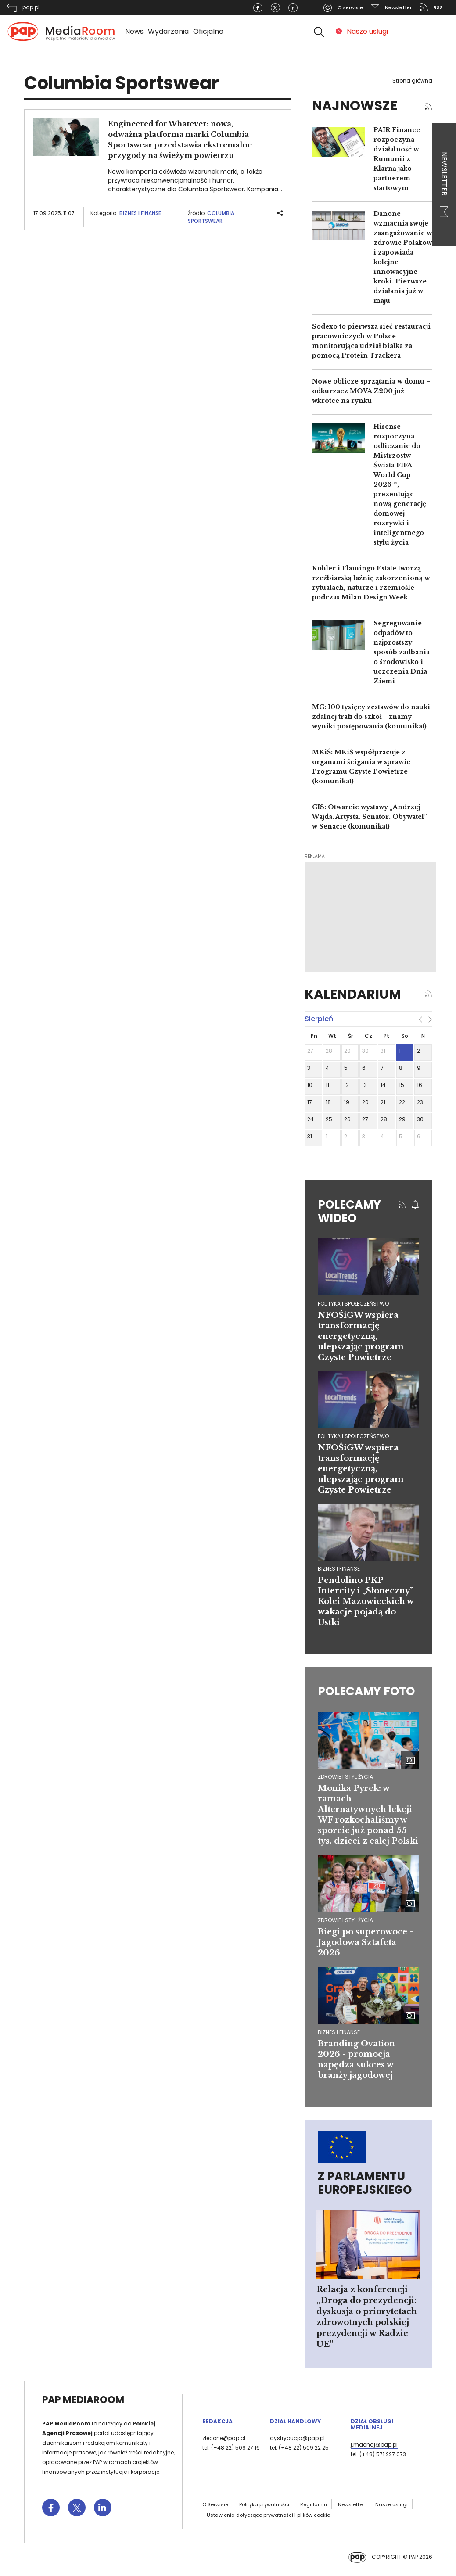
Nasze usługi (367, 31)
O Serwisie (215, 2504)
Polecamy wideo (349, 1211)
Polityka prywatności (264, 2504)
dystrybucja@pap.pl (297, 2438)
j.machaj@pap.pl (374, 2444)
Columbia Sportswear (211, 217)
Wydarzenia (168, 31)
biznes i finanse (339, 1568)
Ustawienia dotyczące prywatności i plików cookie (268, 2515)
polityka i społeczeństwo (353, 1303)
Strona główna (412, 80)
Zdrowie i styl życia (345, 1776)
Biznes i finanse (140, 213)
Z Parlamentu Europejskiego (365, 2183)
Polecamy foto (366, 1691)
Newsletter (444, 184)
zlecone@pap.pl (223, 2438)
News (134, 31)
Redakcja (217, 2421)
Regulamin (313, 2504)
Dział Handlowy (295, 2421)
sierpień (319, 1019)
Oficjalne (208, 31)
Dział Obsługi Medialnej (372, 2424)
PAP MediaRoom (83, 2400)
